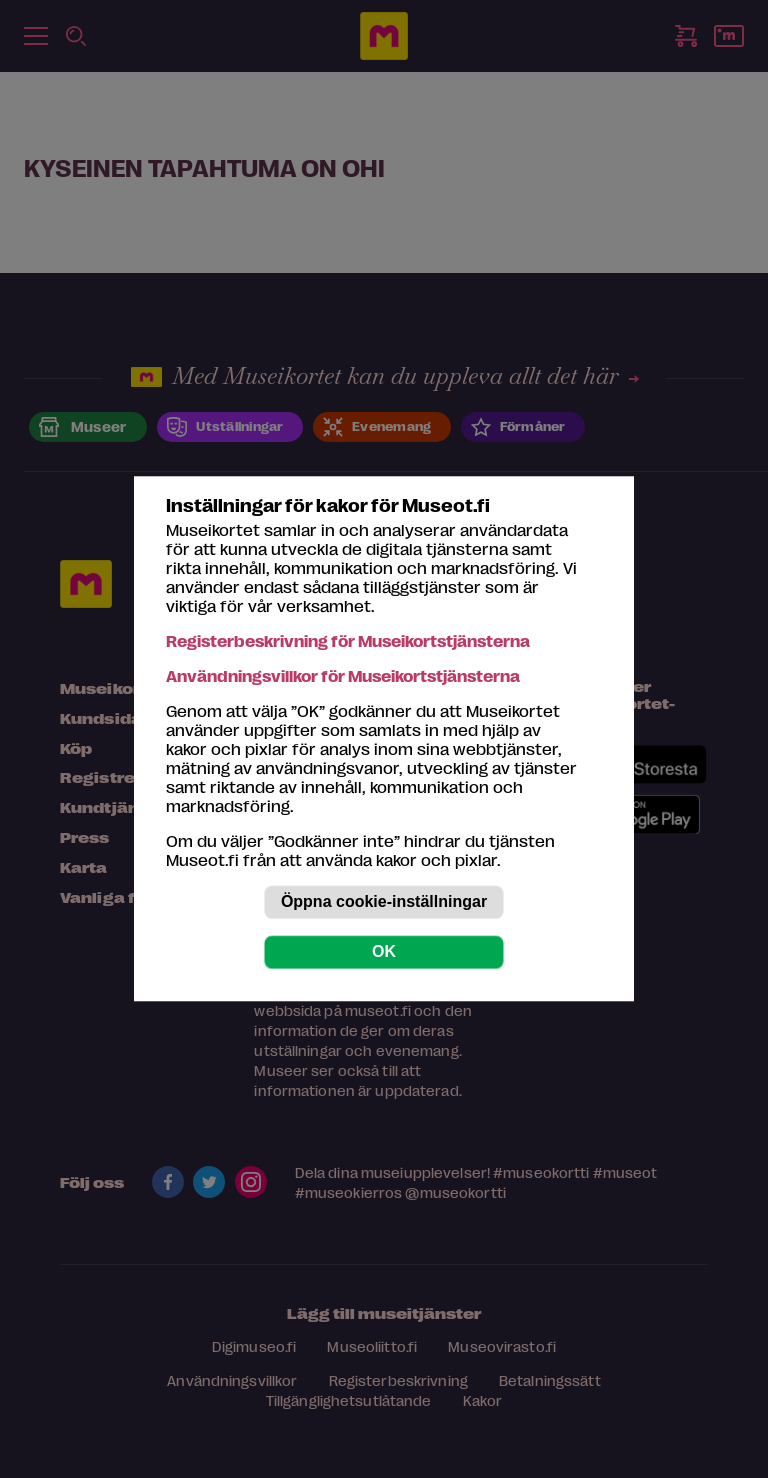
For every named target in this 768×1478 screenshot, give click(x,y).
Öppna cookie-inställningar (384, 902)
